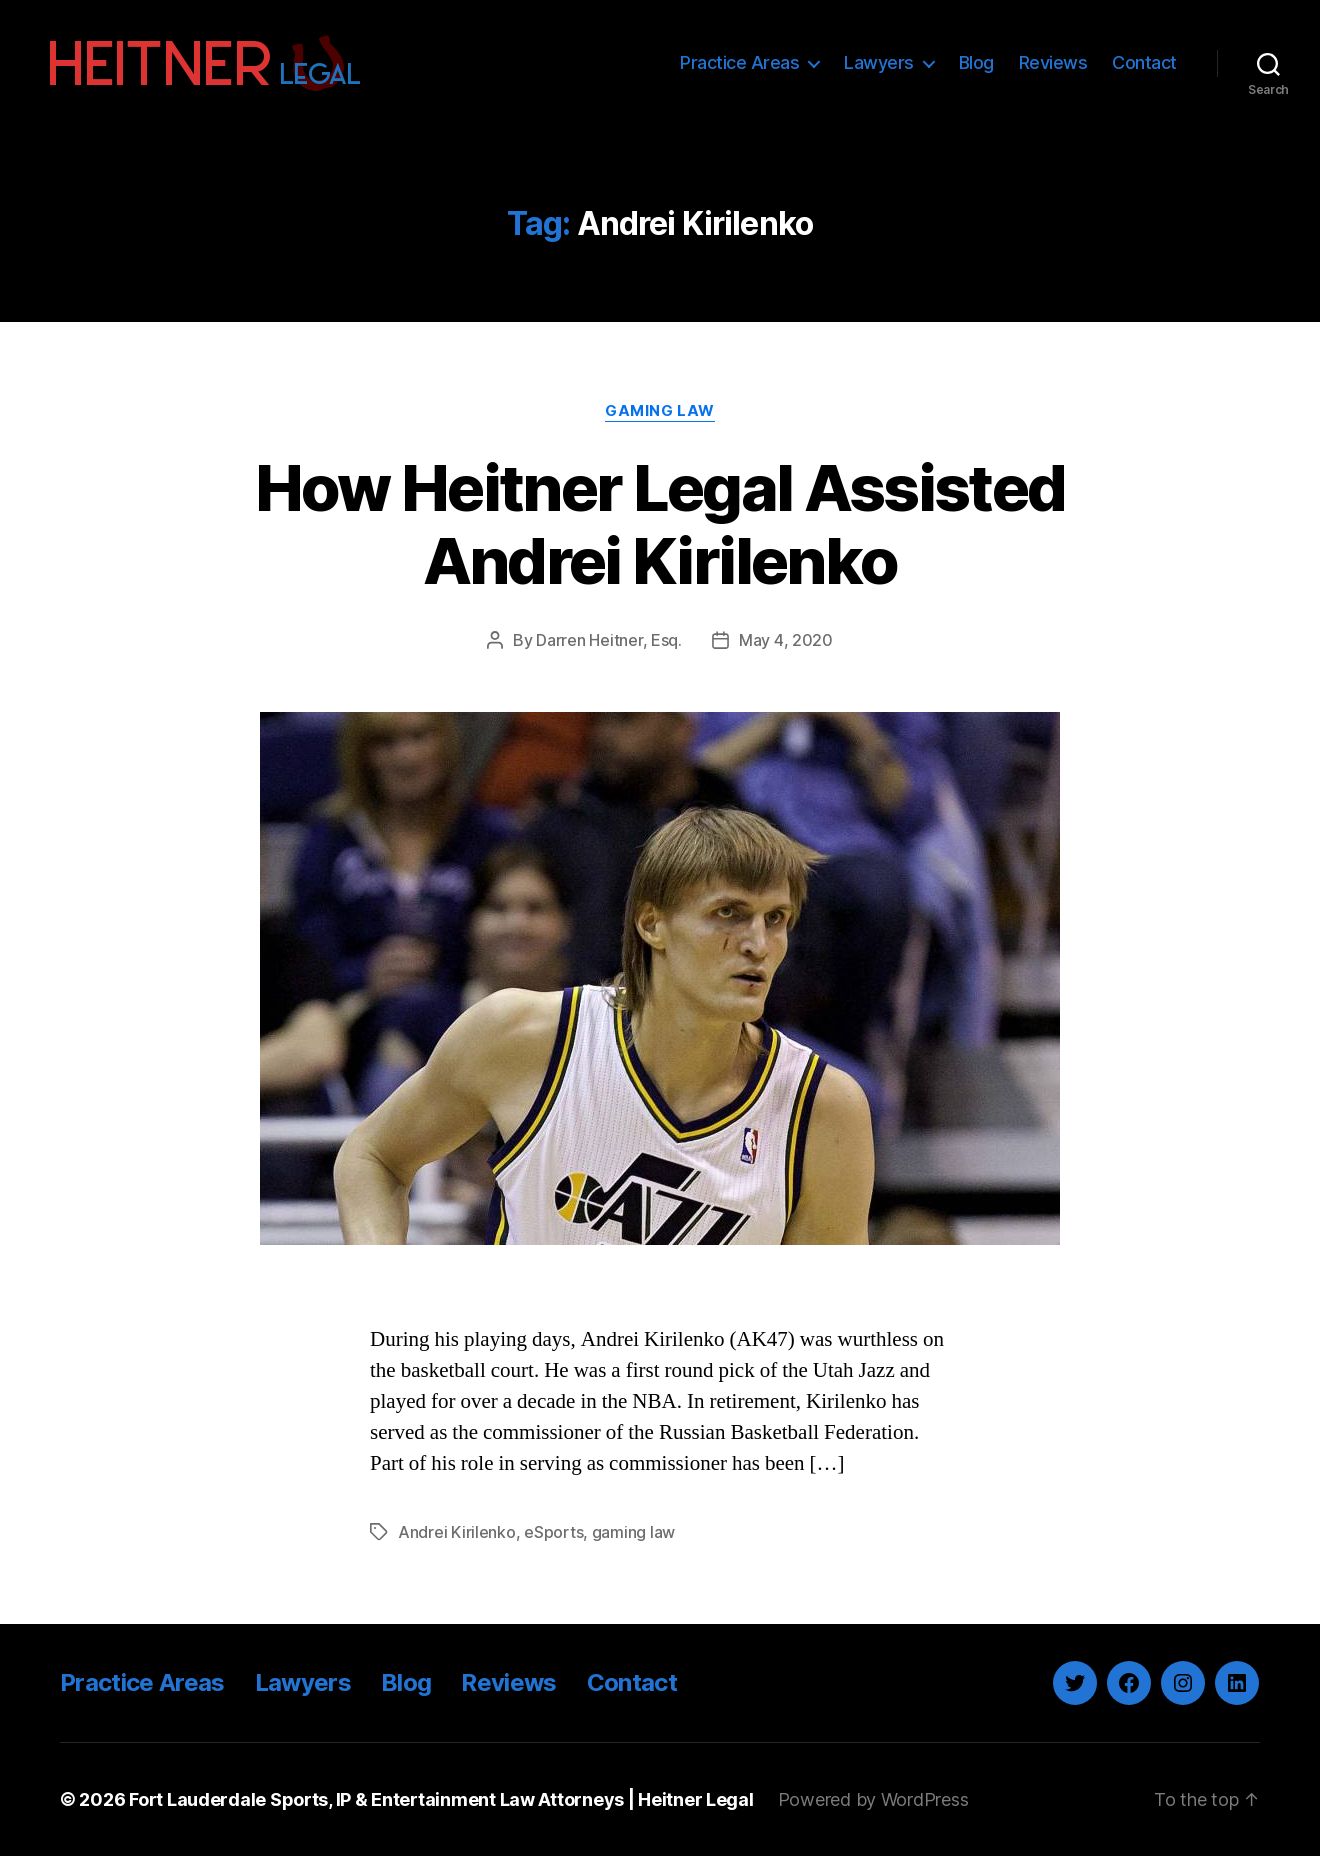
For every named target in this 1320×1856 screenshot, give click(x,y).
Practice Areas (739, 62)
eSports (553, 1532)
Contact (1144, 62)
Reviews (1053, 62)
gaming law (633, 1532)
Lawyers (879, 62)
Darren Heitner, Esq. (609, 640)
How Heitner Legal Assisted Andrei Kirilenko (660, 524)
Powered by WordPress (873, 1799)
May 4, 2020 (786, 640)
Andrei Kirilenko (457, 1532)
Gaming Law (660, 411)
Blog (976, 62)
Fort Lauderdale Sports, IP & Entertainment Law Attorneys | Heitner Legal (441, 1799)
